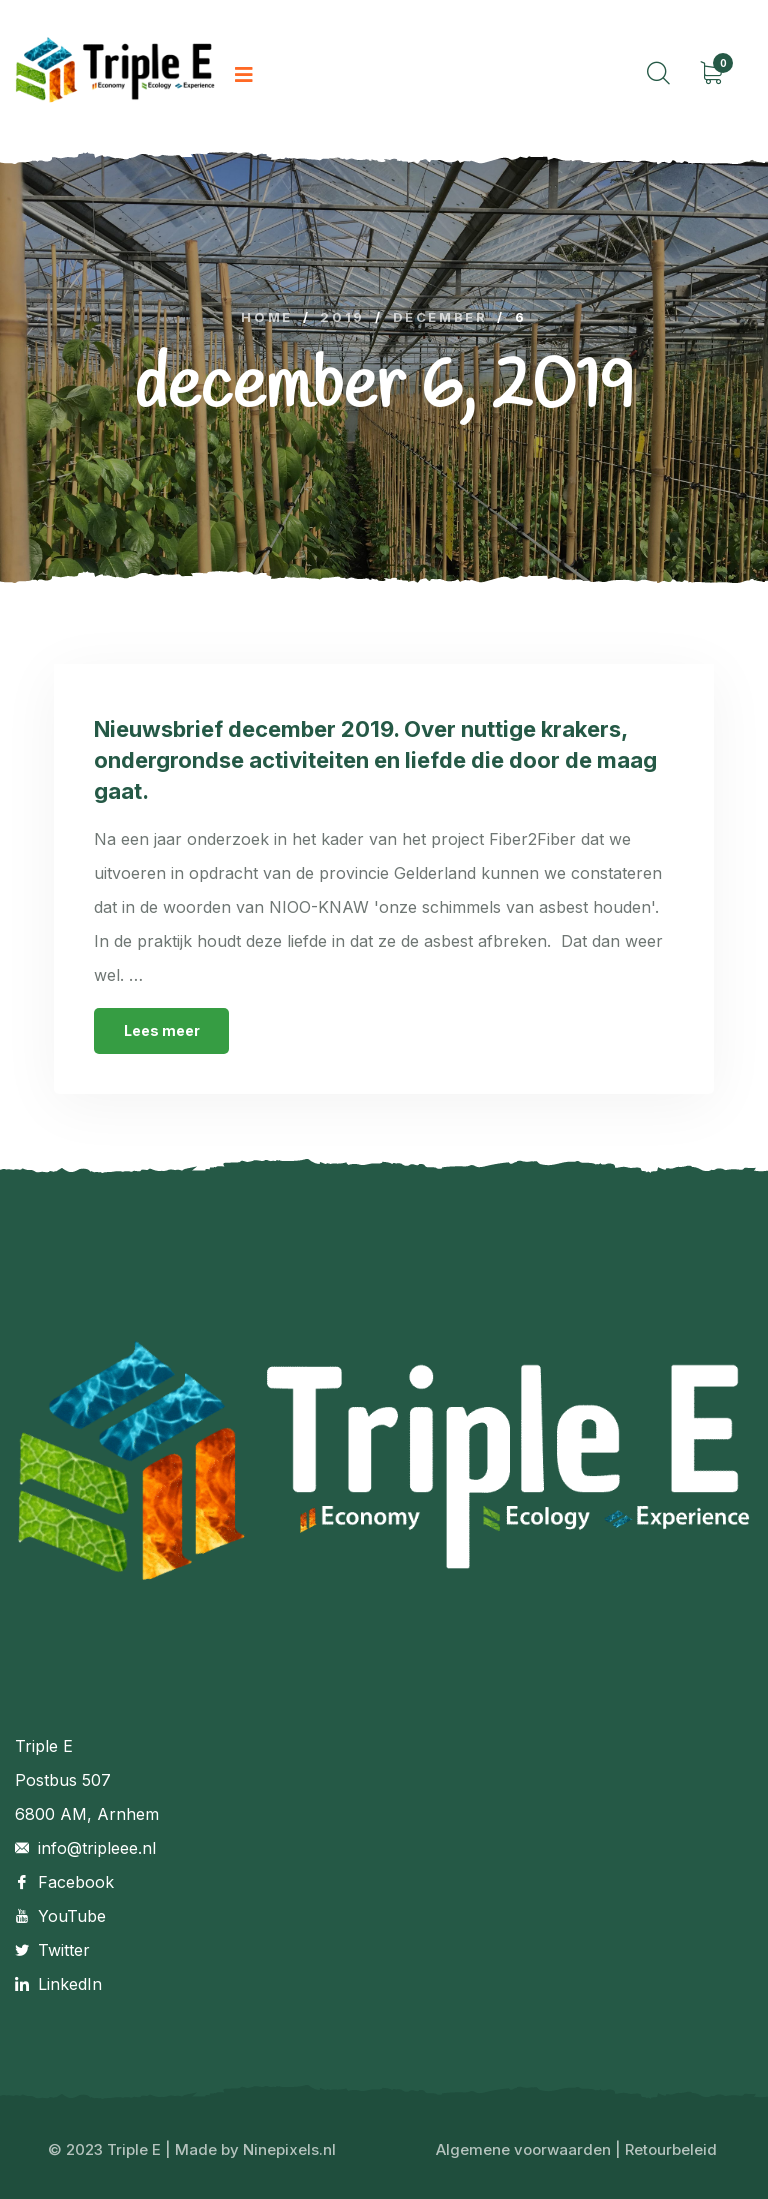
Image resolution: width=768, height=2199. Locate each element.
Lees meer (162, 1030)
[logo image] (115, 75)
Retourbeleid (671, 2149)
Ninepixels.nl (289, 2149)
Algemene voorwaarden (523, 2149)
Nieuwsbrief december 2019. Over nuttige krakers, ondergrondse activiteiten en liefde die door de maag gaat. (375, 760)
